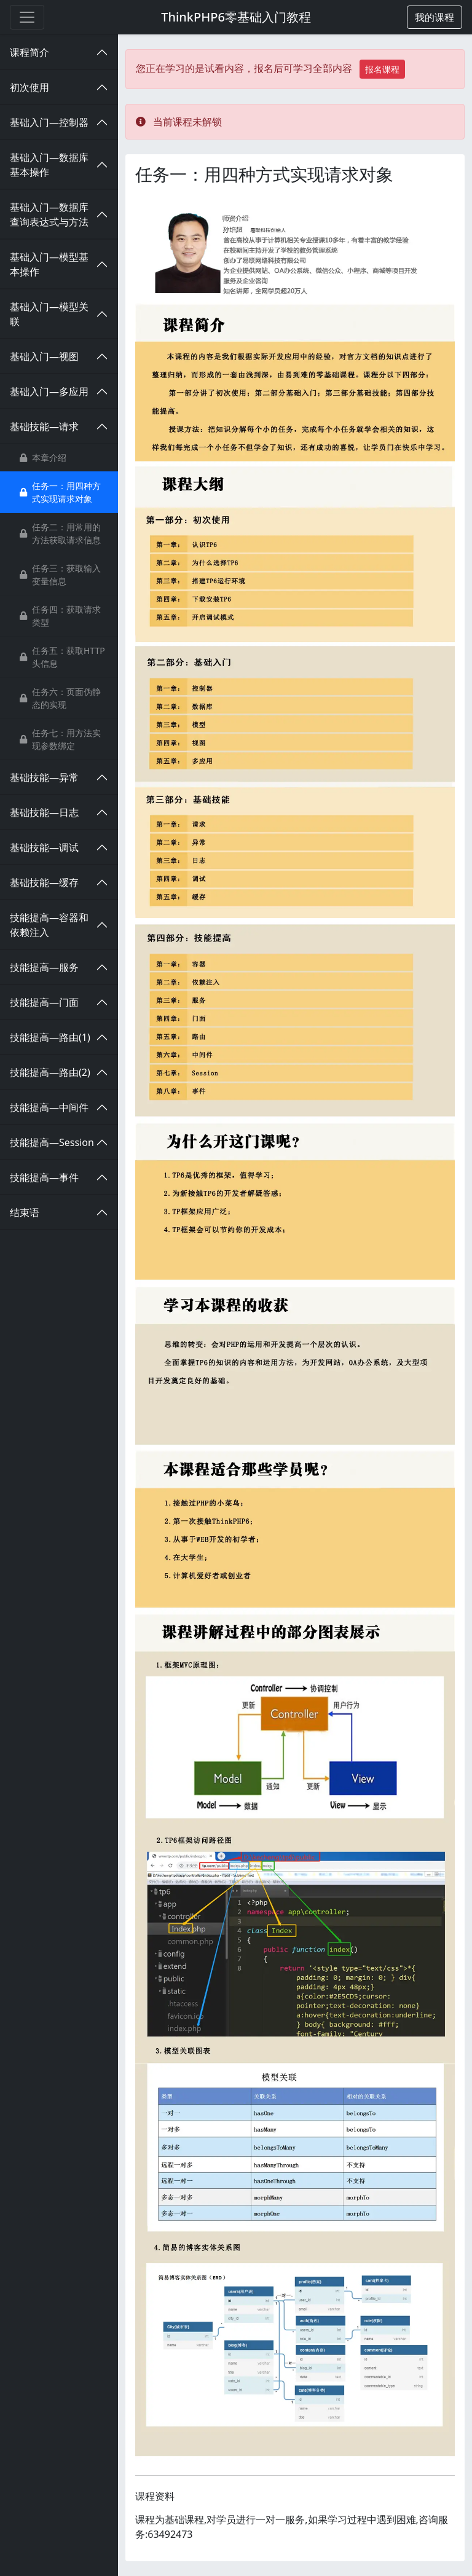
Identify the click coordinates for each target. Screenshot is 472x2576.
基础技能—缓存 (44, 882)
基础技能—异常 (44, 777)
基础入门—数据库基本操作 (49, 165)
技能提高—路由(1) (50, 1037)
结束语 (24, 1212)
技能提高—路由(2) (50, 1072)
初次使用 (29, 87)
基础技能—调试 (44, 847)
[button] (434, 17)
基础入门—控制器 (49, 122)
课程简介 (29, 52)
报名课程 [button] (382, 69)
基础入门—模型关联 (49, 314)
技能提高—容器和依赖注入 (49, 925)
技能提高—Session (52, 1142)
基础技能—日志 (44, 812)
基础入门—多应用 (49, 391)
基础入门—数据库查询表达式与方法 (49, 214)
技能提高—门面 (44, 1002)
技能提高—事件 (44, 1177)
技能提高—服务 (44, 967)
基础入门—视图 (44, 356)
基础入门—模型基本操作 (49, 264)
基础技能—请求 (44, 426)
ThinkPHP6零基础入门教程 (236, 17)
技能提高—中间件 (49, 1107)
